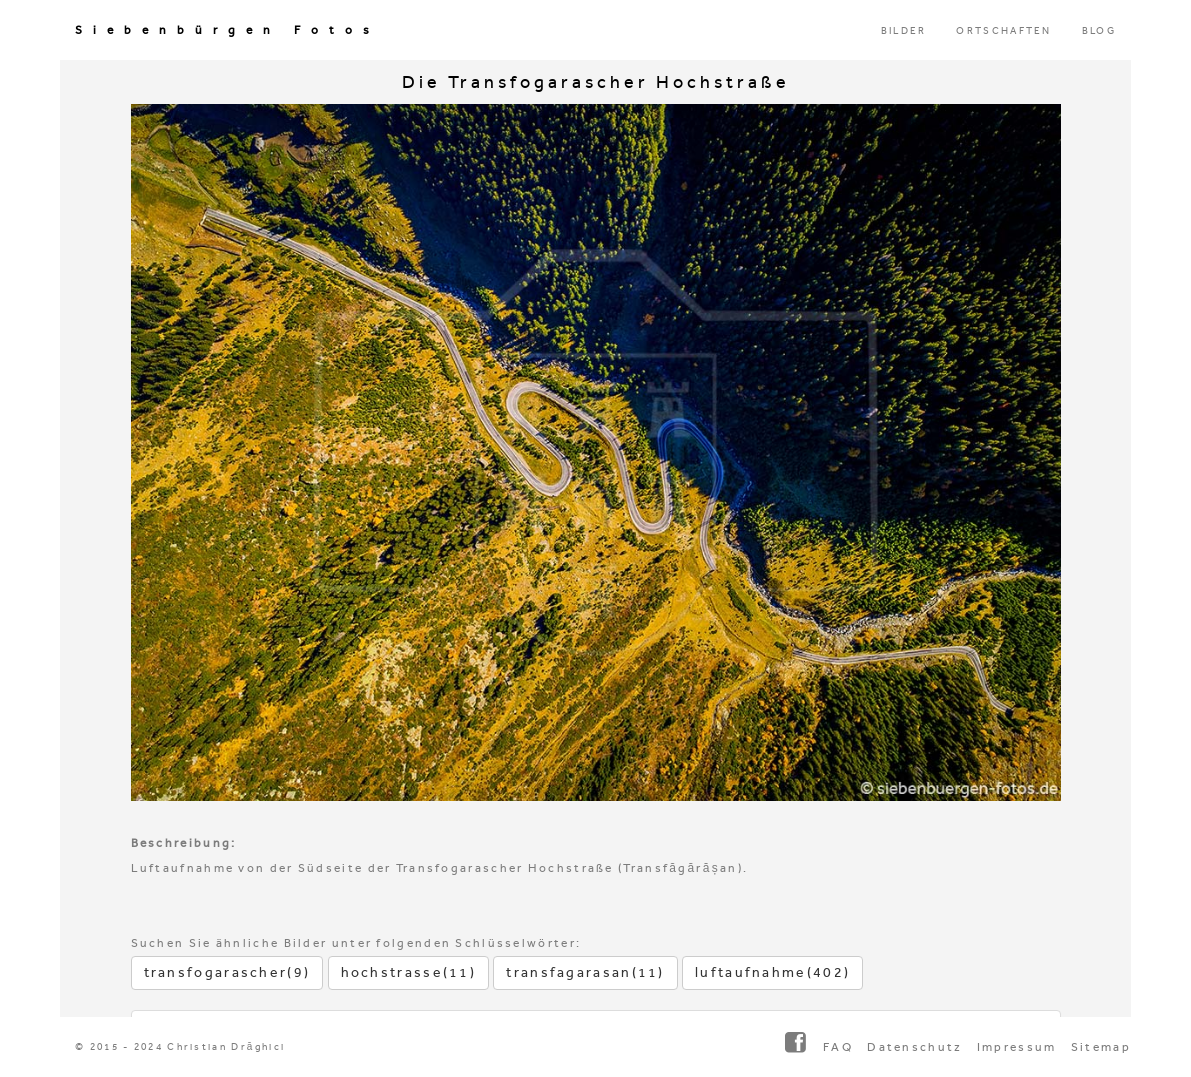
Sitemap (1101, 1047)
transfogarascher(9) (227, 972)
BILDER (904, 31)
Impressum (1017, 1047)
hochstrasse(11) (409, 972)
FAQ (838, 1047)
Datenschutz (914, 1047)
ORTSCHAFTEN (1003, 31)
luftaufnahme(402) (772, 972)
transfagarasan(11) (585, 972)
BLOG (1099, 31)
